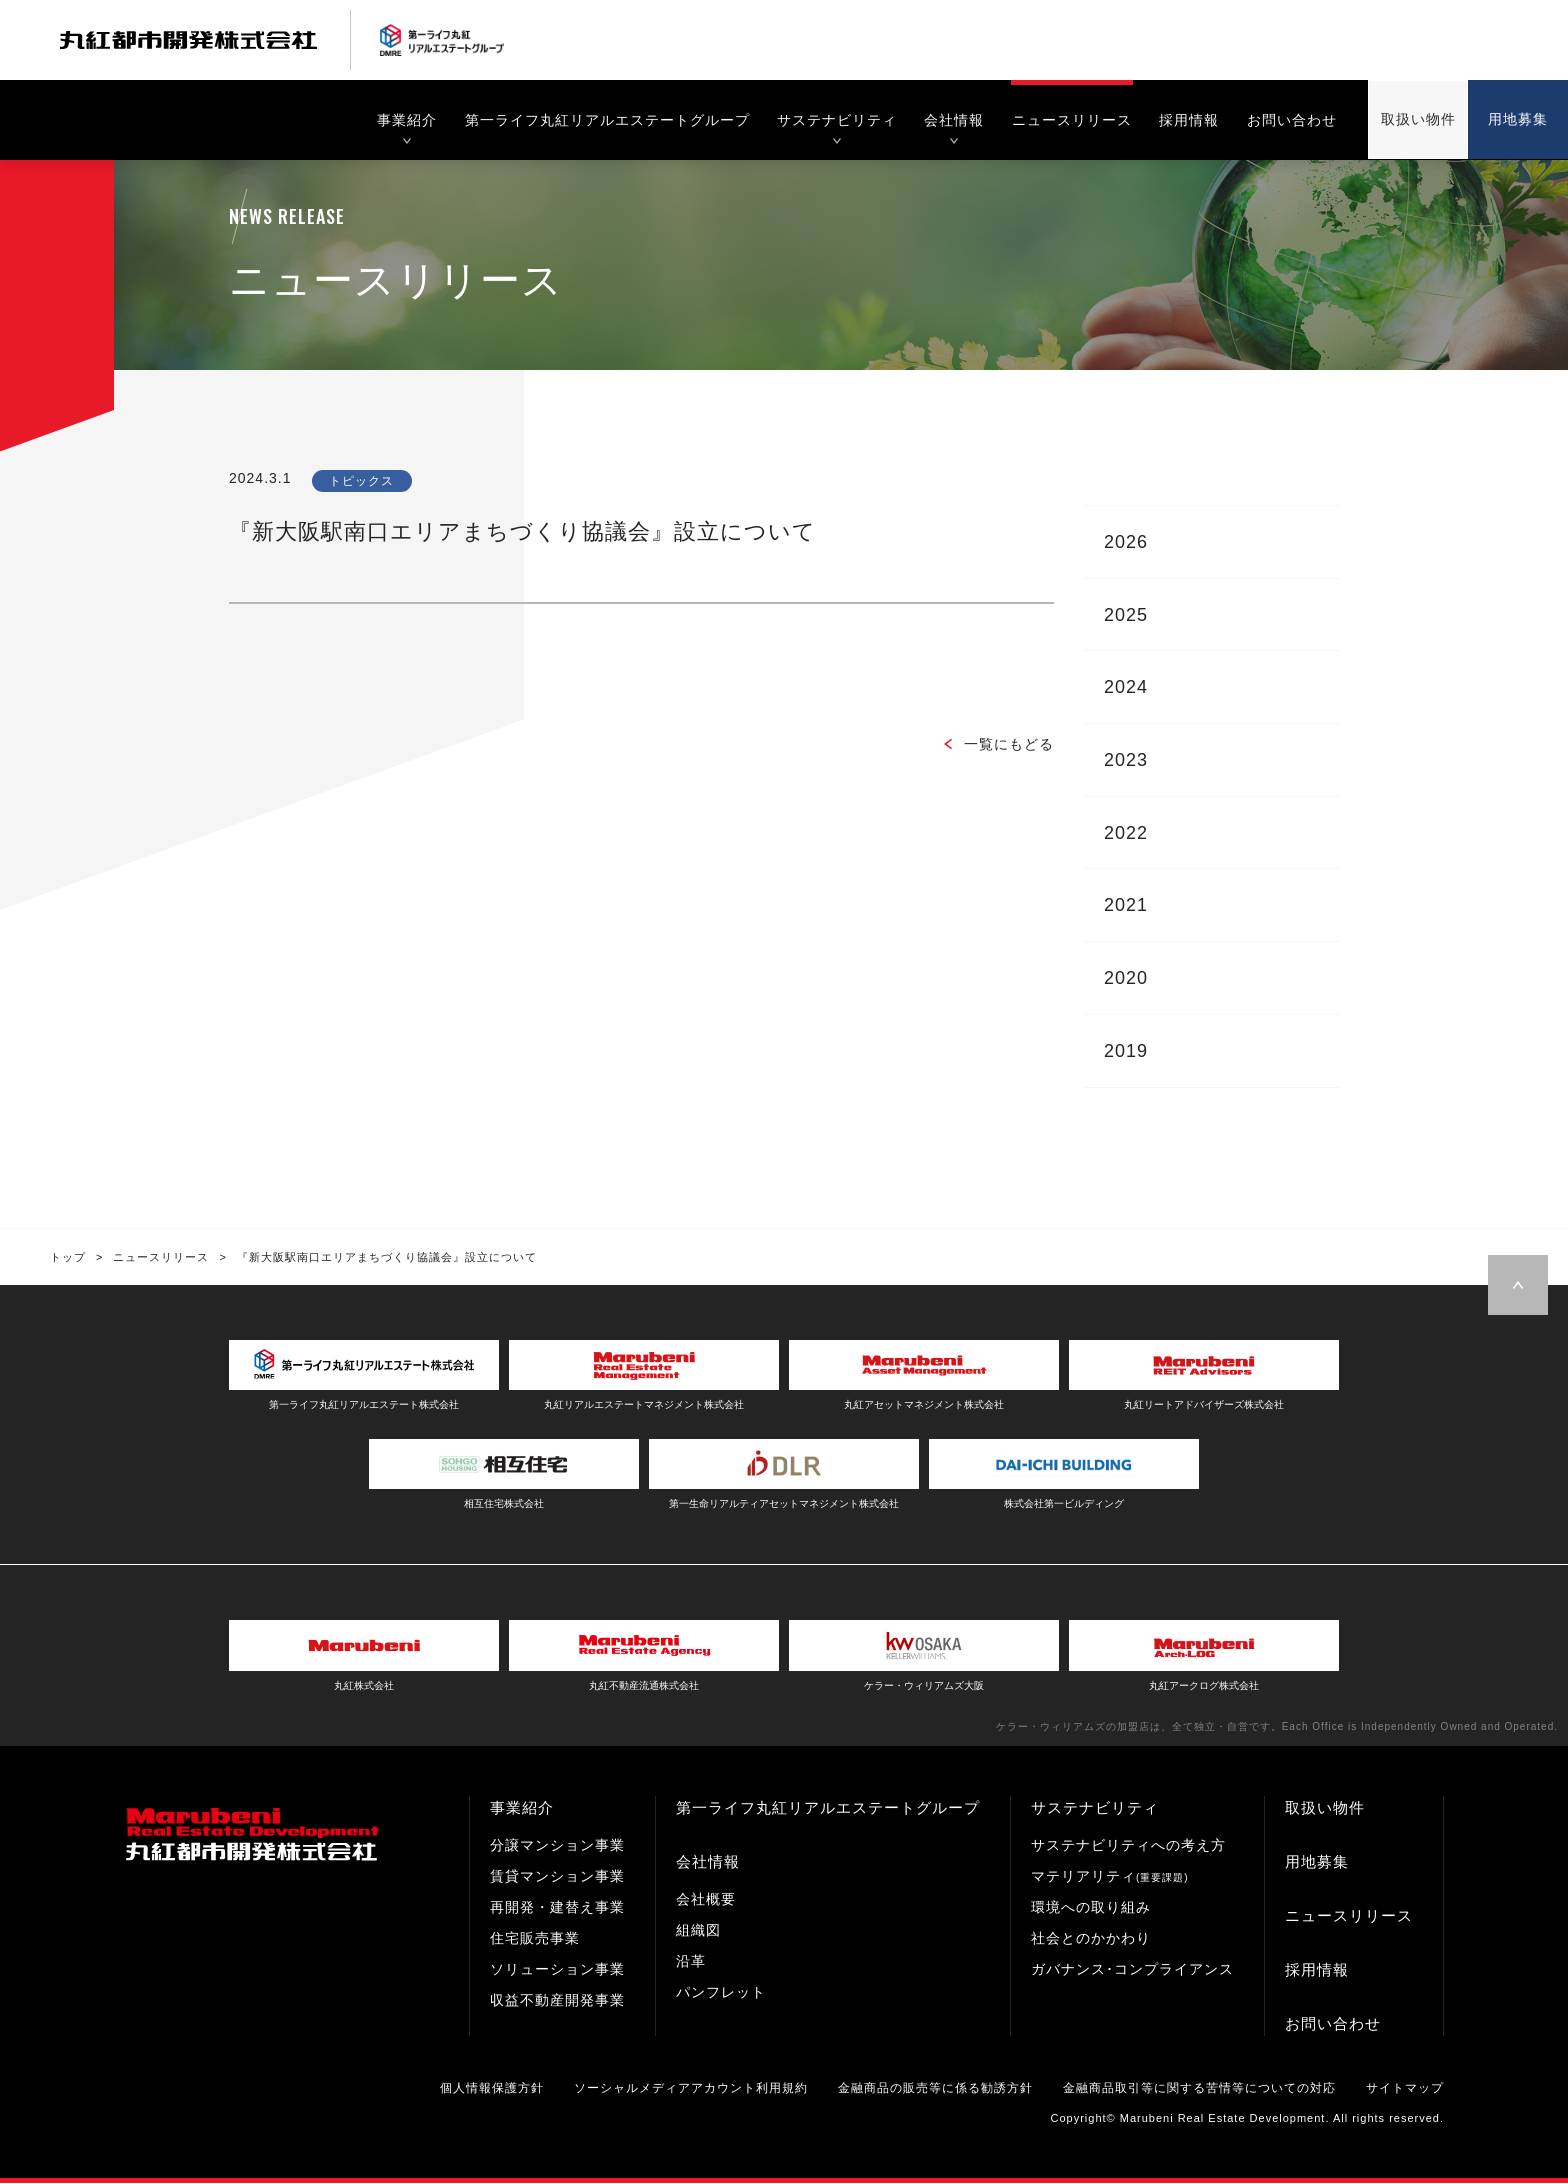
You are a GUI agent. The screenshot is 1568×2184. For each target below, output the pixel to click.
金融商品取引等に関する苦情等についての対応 (1199, 2090)
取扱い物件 (1325, 1809)
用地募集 (1317, 1863)
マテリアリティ (1110, 1878)
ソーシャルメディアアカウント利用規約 (691, 2090)
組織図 (698, 1932)
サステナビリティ (1095, 1809)
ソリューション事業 (557, 1971)
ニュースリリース (1349, 1917)
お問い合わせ (1333, 2025)
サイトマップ (1405, 2090)
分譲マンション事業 (557, 1847)
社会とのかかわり (1091, 1940)
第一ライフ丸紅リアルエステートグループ (828, 1809)
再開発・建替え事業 (557, 1909)
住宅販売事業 (535, 1940)
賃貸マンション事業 (557, 1878)
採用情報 (1317, 1971)
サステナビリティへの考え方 (1128, 1847)
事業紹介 (522, 1809)
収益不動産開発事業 (557, 2002)
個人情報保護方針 (492, 2090)
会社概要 (706, 1901)
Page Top (1518, 1288)
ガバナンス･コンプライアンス (1132, 1971)
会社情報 (708, 1863)
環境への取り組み (1091, 1909)
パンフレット (721, 1994)
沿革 (691, 1963)
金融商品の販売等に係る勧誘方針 (935, 2090)
